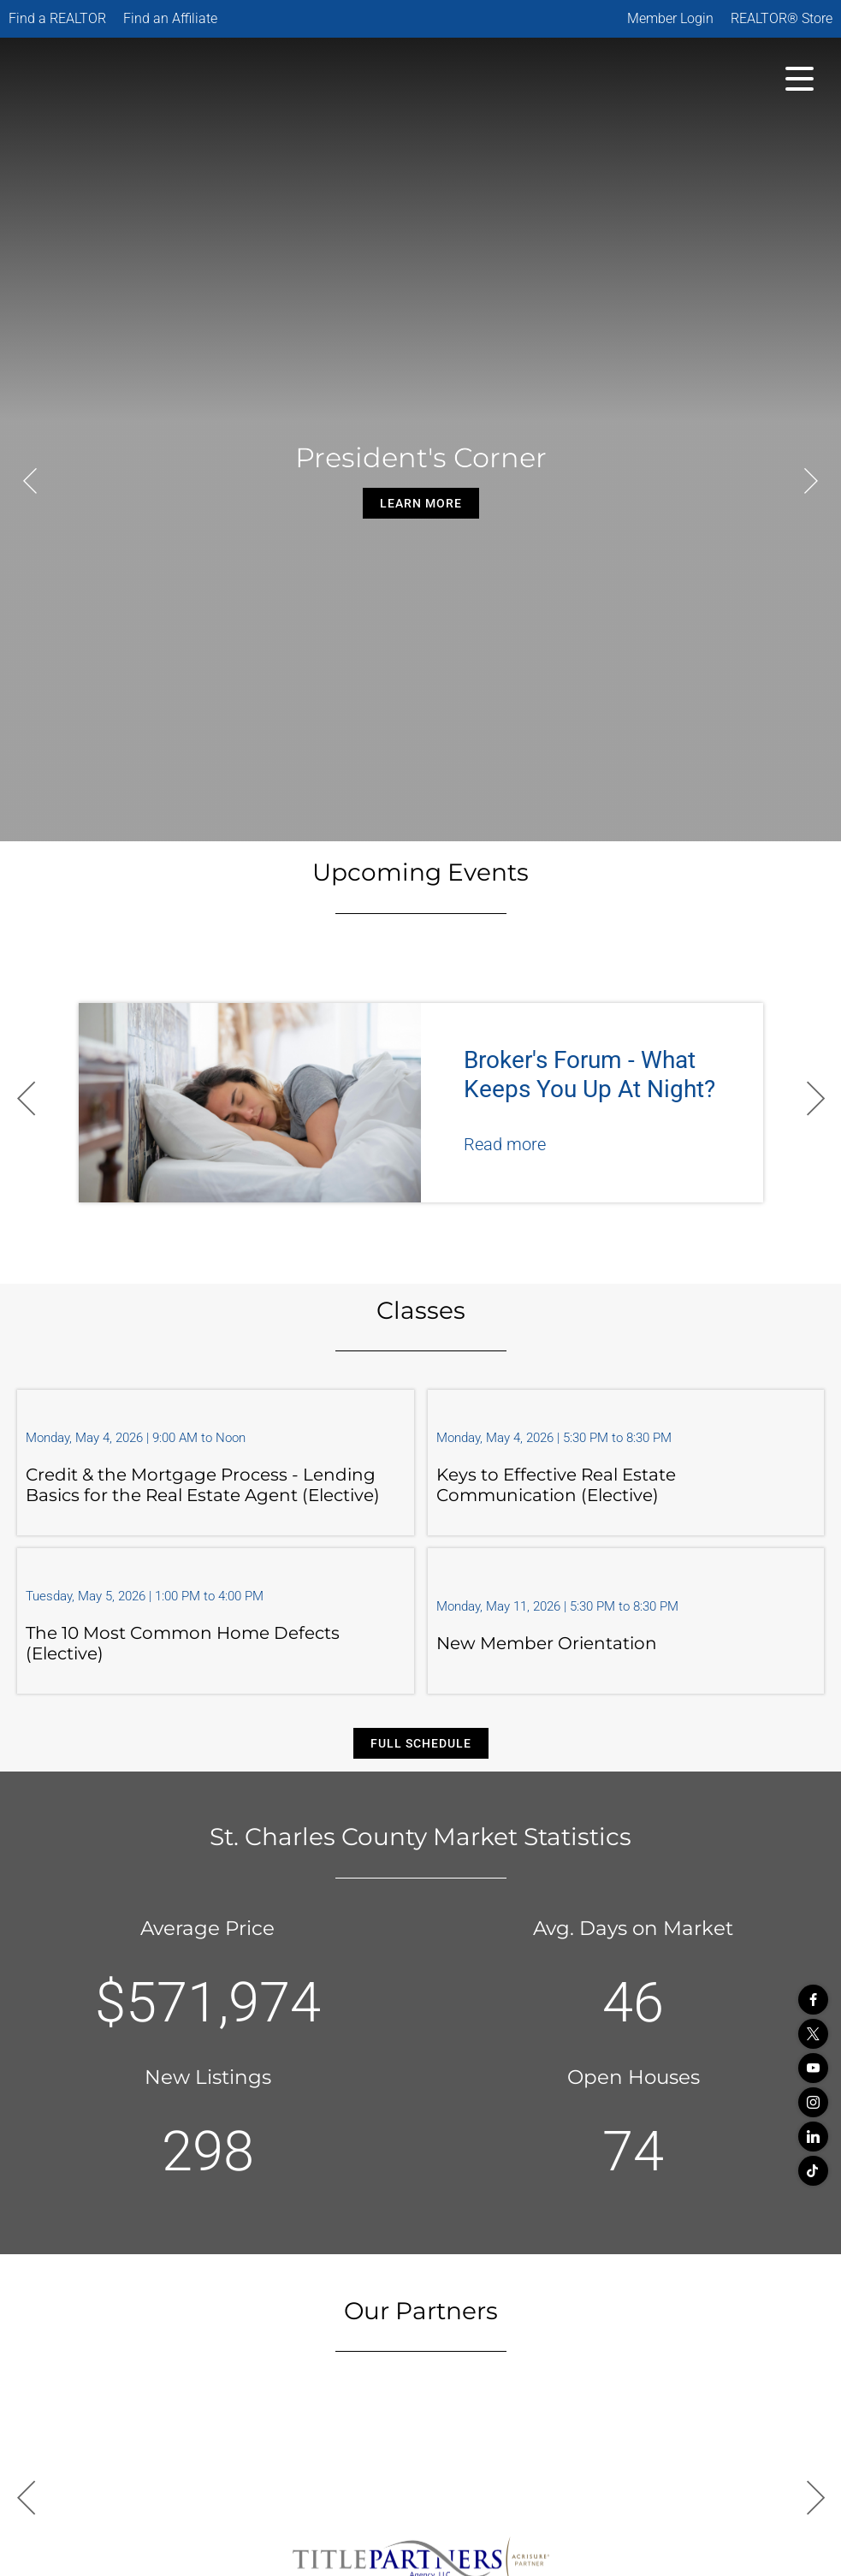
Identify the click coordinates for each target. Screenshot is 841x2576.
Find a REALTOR (57, 18)
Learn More (421, 503)
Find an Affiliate (170, 18)
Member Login (670, 18)
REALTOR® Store (781, 18)
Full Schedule (420, 1743)
